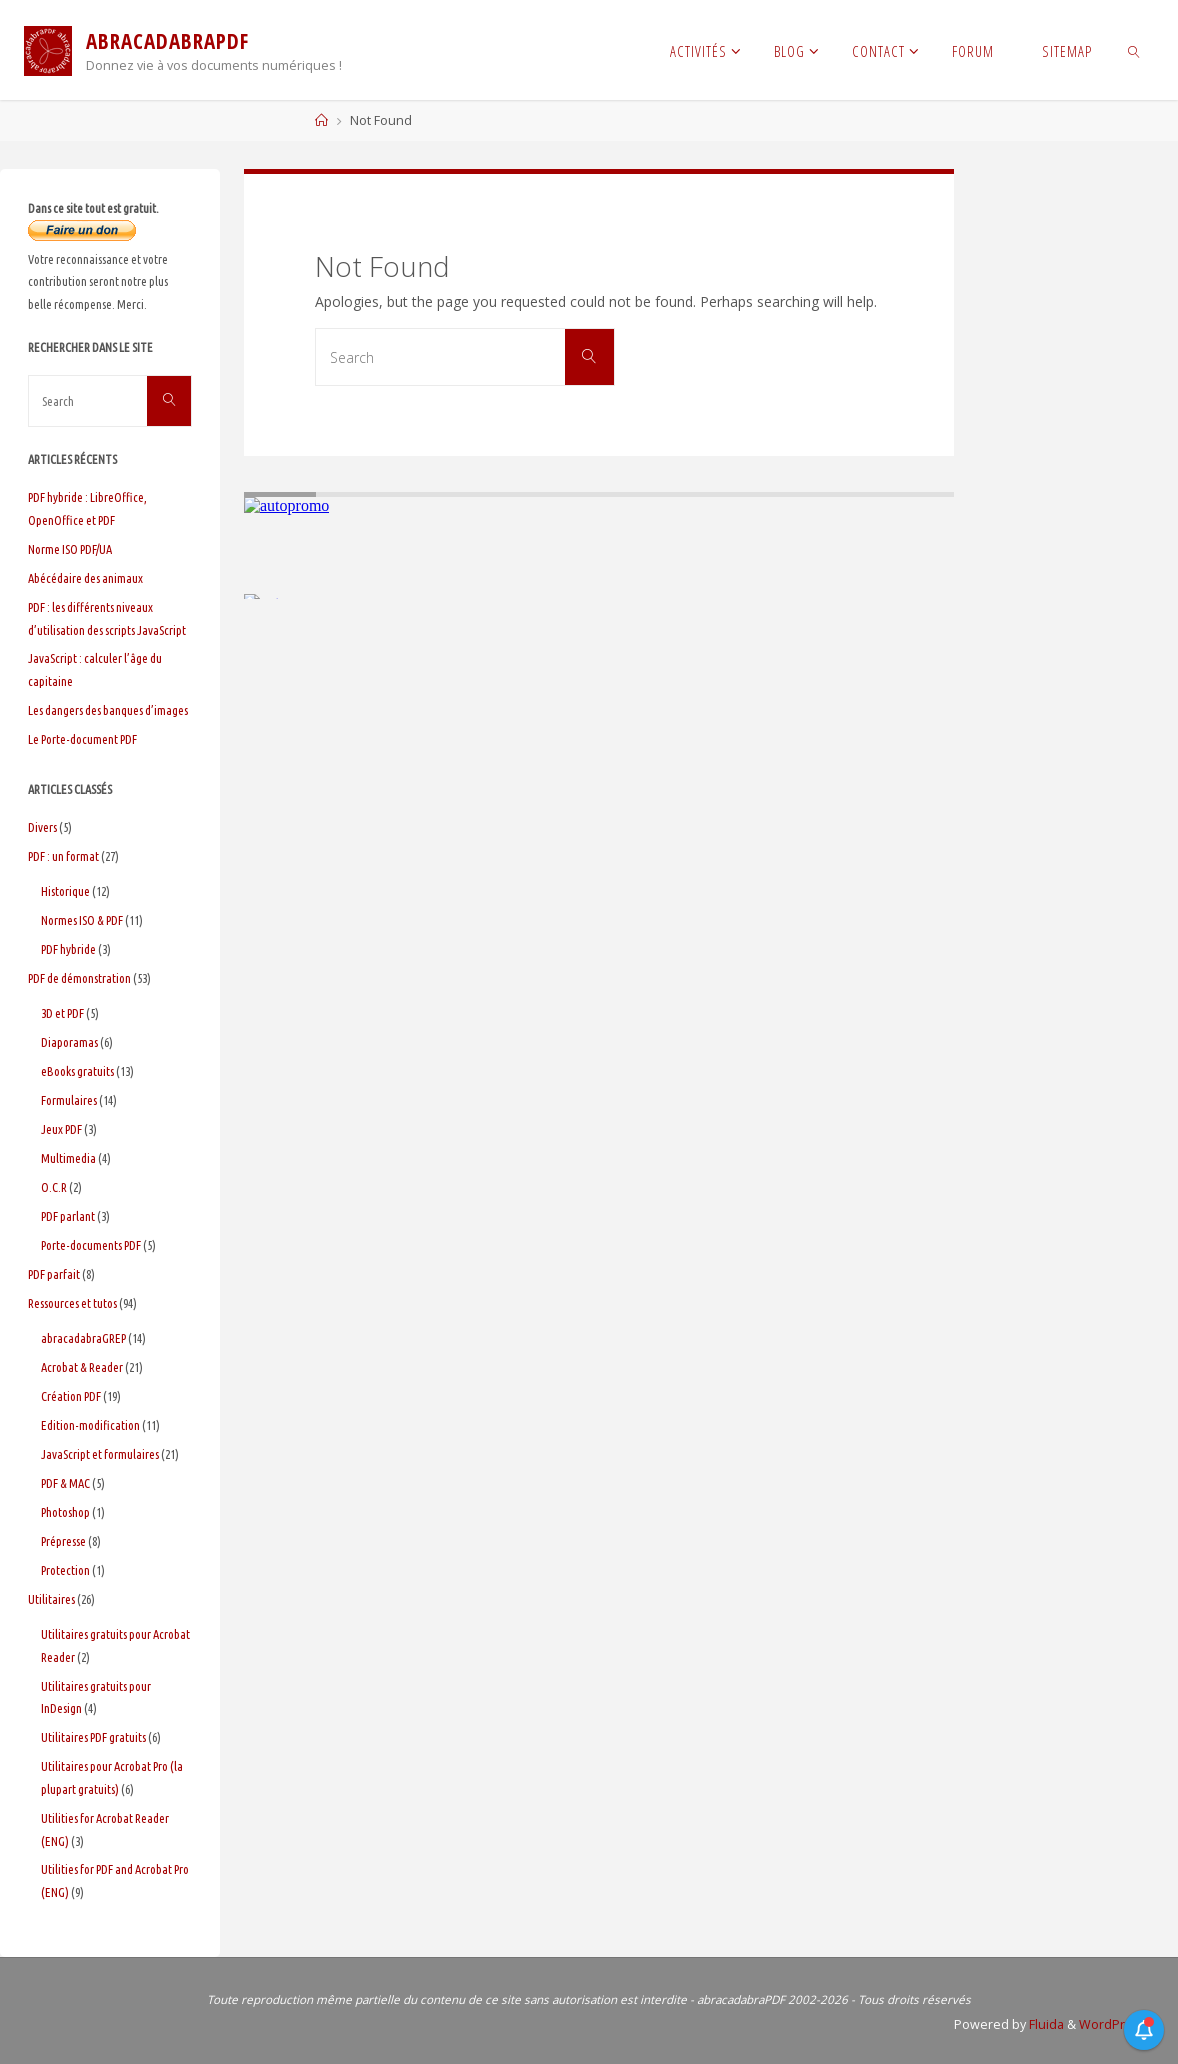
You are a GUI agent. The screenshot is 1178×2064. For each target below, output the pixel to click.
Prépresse (63, 1541)
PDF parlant (68, 1216)
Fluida (1045, 2024)
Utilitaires (51, 1599)
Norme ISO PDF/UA (70, 549)
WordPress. (1114, 2024)
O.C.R (54, 1187)
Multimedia (68, 1158)
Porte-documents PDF (91, 1245)
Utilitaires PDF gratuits (93, 1737)
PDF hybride (68, 949)
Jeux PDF (61, 1129)
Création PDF (71, 1396)
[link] (1134, 50)
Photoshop (65, 1512)
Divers (42, 827)
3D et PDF (62, 1013)
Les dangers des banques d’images (108, 710)
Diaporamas (69, 1042)
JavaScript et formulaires (100, 1454)
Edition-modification (90, 1425)
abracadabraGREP (83, 1338)
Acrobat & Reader (82, 1367)
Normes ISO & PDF (82, 920)
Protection (65, 1570)
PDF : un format (63, 856)
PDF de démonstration (79, 978)
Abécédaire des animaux (85, 578)
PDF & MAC (65, 1483)
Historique (65, 891)
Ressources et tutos (72, 1303)
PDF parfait (54, 1274)
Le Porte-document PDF (82, 739)
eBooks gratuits (77, 1071)
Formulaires (69, 1100)
